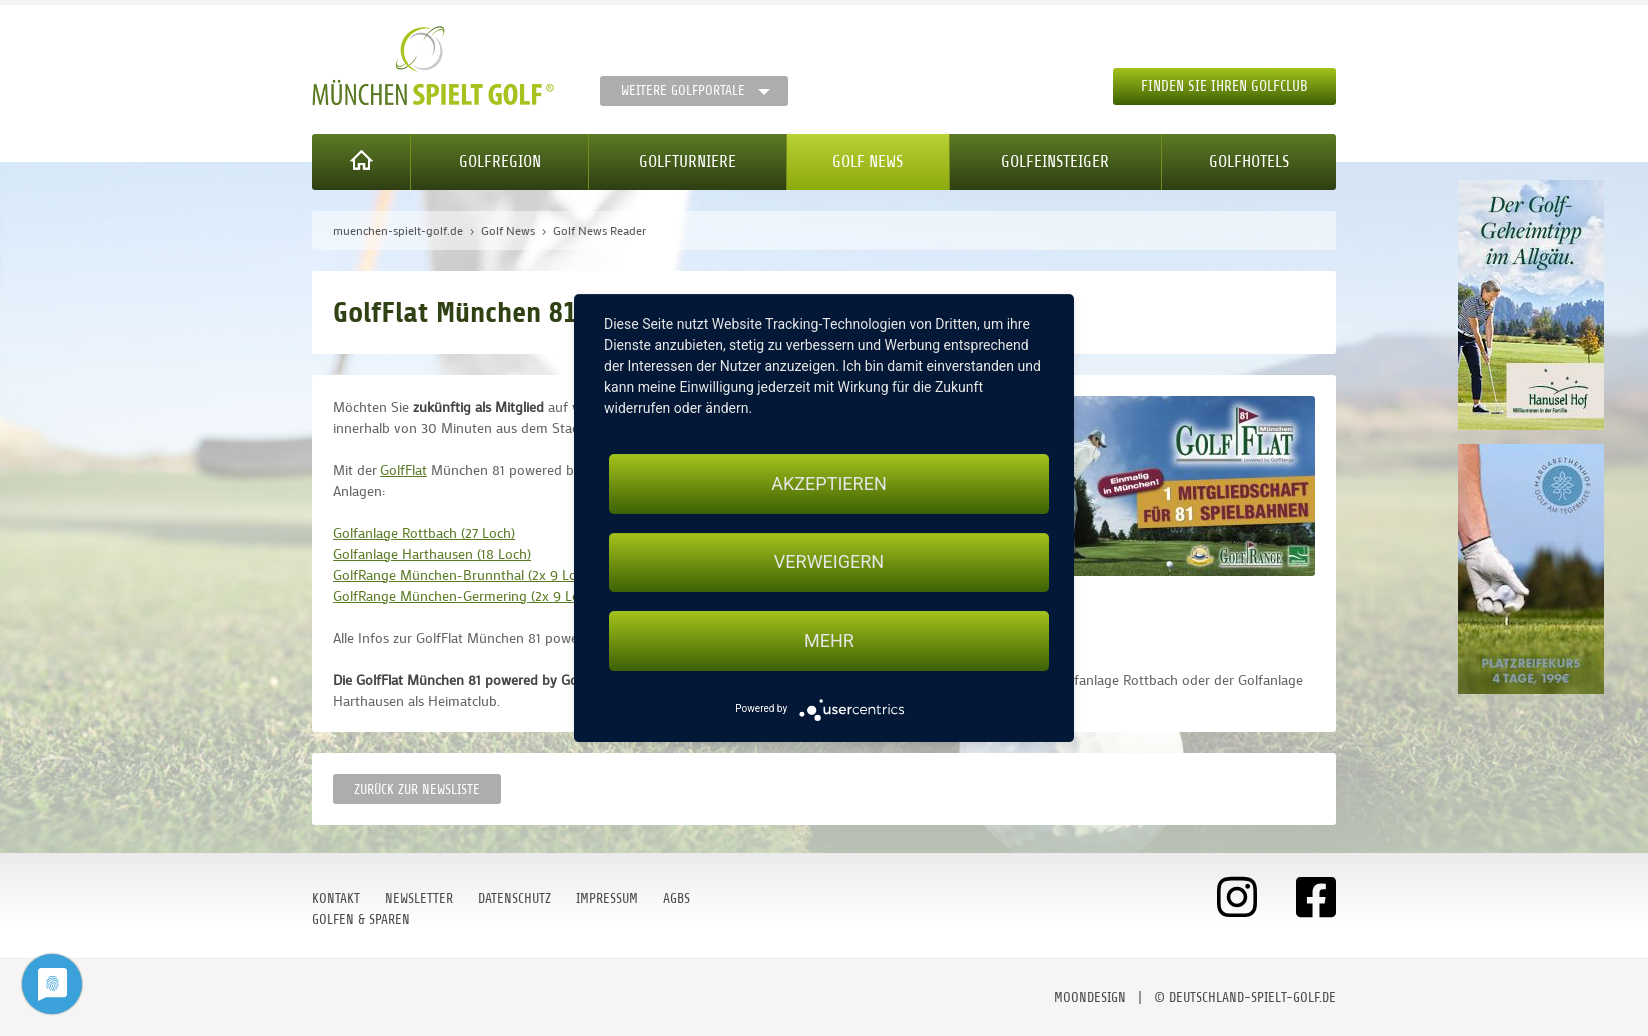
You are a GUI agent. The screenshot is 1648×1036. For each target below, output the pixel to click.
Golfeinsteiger (1055, 161)
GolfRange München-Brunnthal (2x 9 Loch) (464, 574)
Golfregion (500, 161)
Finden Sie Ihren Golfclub (1224, 86)
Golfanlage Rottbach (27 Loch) (424, 532)
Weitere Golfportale (683, 90)
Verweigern (829, 562)
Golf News (867, 161)
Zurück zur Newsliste (417, 789)
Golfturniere (687, 161)
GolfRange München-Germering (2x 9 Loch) (465, 595)
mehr (829, 640)
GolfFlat (403, 469)
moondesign (1090, 997)
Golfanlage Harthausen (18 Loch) (432, 553)
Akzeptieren (828, 483)
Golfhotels (1249, 161)
